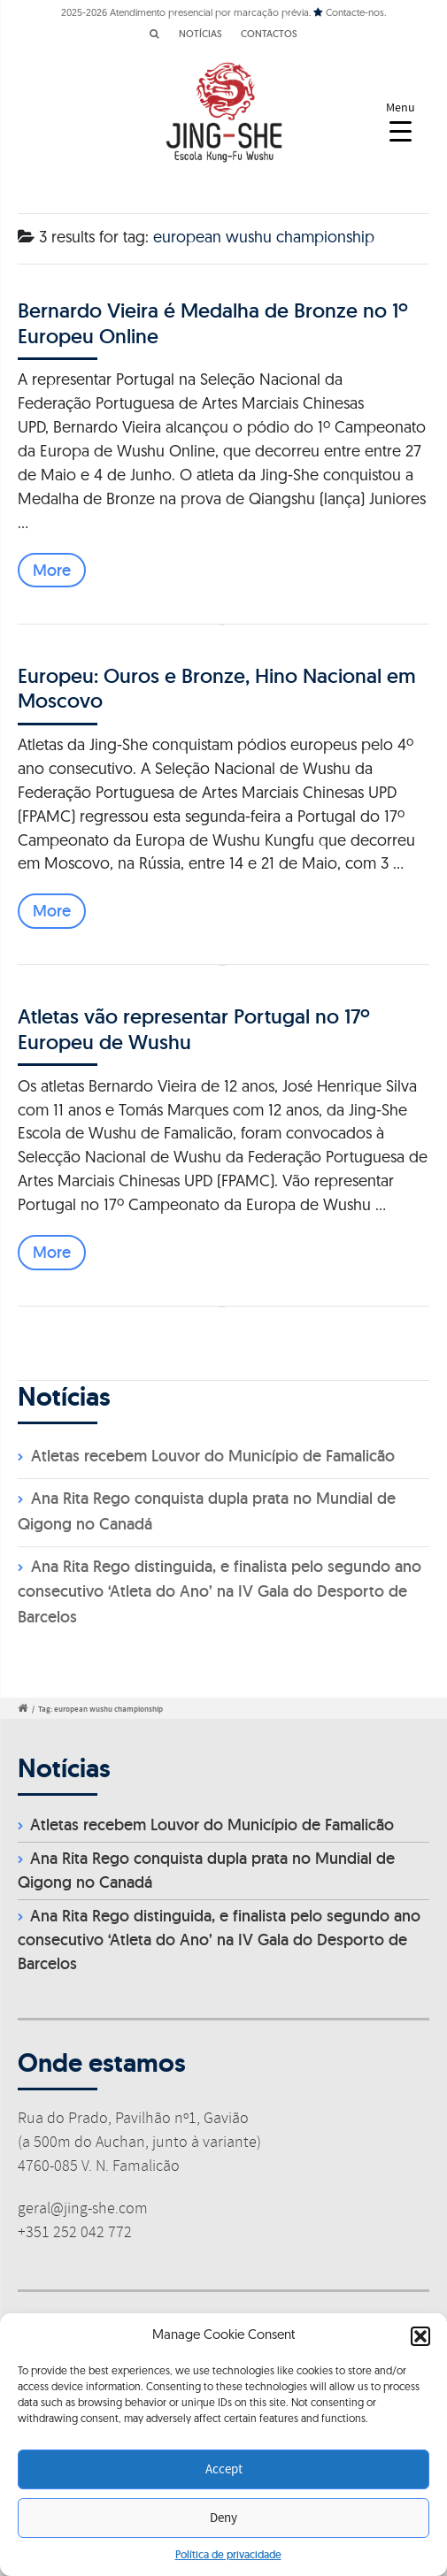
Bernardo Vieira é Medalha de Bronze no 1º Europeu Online (213, 322)
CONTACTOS (269, 33)
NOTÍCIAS (200, 33)
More (52, 570)
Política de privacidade (228, 2554)
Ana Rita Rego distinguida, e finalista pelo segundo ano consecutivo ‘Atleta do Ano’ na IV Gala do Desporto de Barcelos (219, 1592)
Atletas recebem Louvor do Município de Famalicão (213, 1455)
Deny (223, 2518)
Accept (224, 2470)
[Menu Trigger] (400, 121)
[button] (420, 2336)
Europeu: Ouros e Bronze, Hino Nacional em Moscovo (217, 688)
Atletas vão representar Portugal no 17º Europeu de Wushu (194, 1028)
